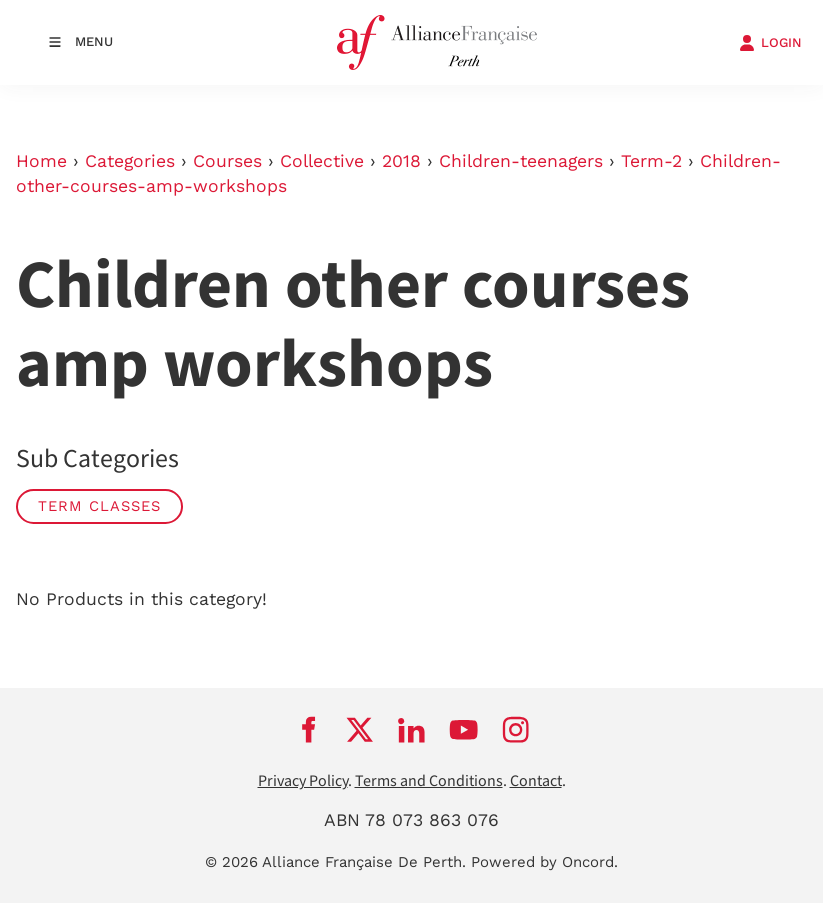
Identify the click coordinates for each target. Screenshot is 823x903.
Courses (227, 161)
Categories (130, 161)
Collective (322, 161)
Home (41, 161)
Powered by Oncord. (544, 862)
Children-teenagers (521, 161)
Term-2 (651, 161)
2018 (401, 161)
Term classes (99, 506)
